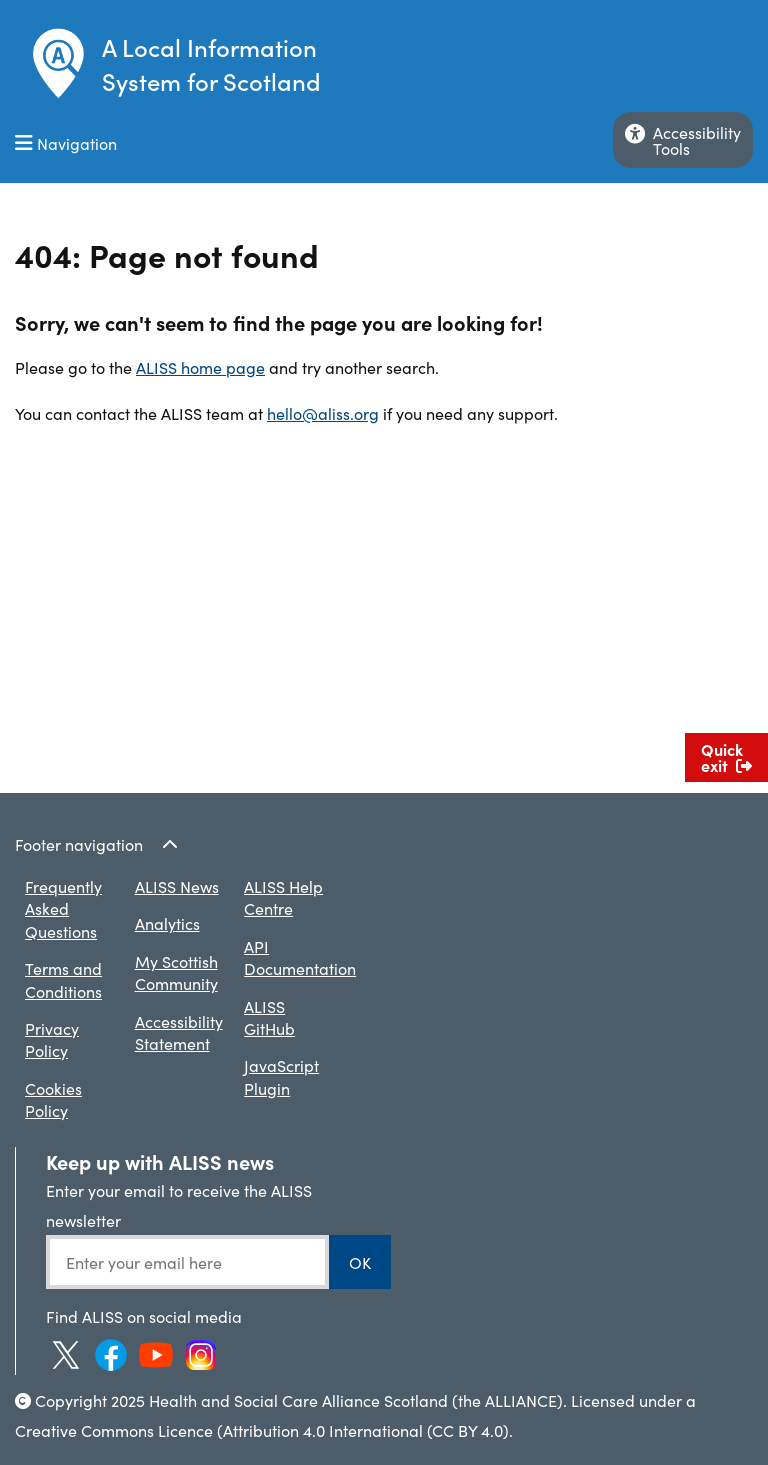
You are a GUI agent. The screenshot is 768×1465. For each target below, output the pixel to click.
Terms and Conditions (63, 979)
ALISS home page (200, 367)
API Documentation (300, 957)
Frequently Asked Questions (63, 908)
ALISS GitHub (269, 1017)
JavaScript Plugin (281, 1076)
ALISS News (177, 886)
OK (360, 1262)
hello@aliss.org (323, 413)
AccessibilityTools (683, 140)
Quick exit (726, 757)
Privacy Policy (52, 1039)
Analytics (167, 923)
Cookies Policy (53, 1099)
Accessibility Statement (179, 1032)
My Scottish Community (176, 972)
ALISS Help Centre (283, 897)
